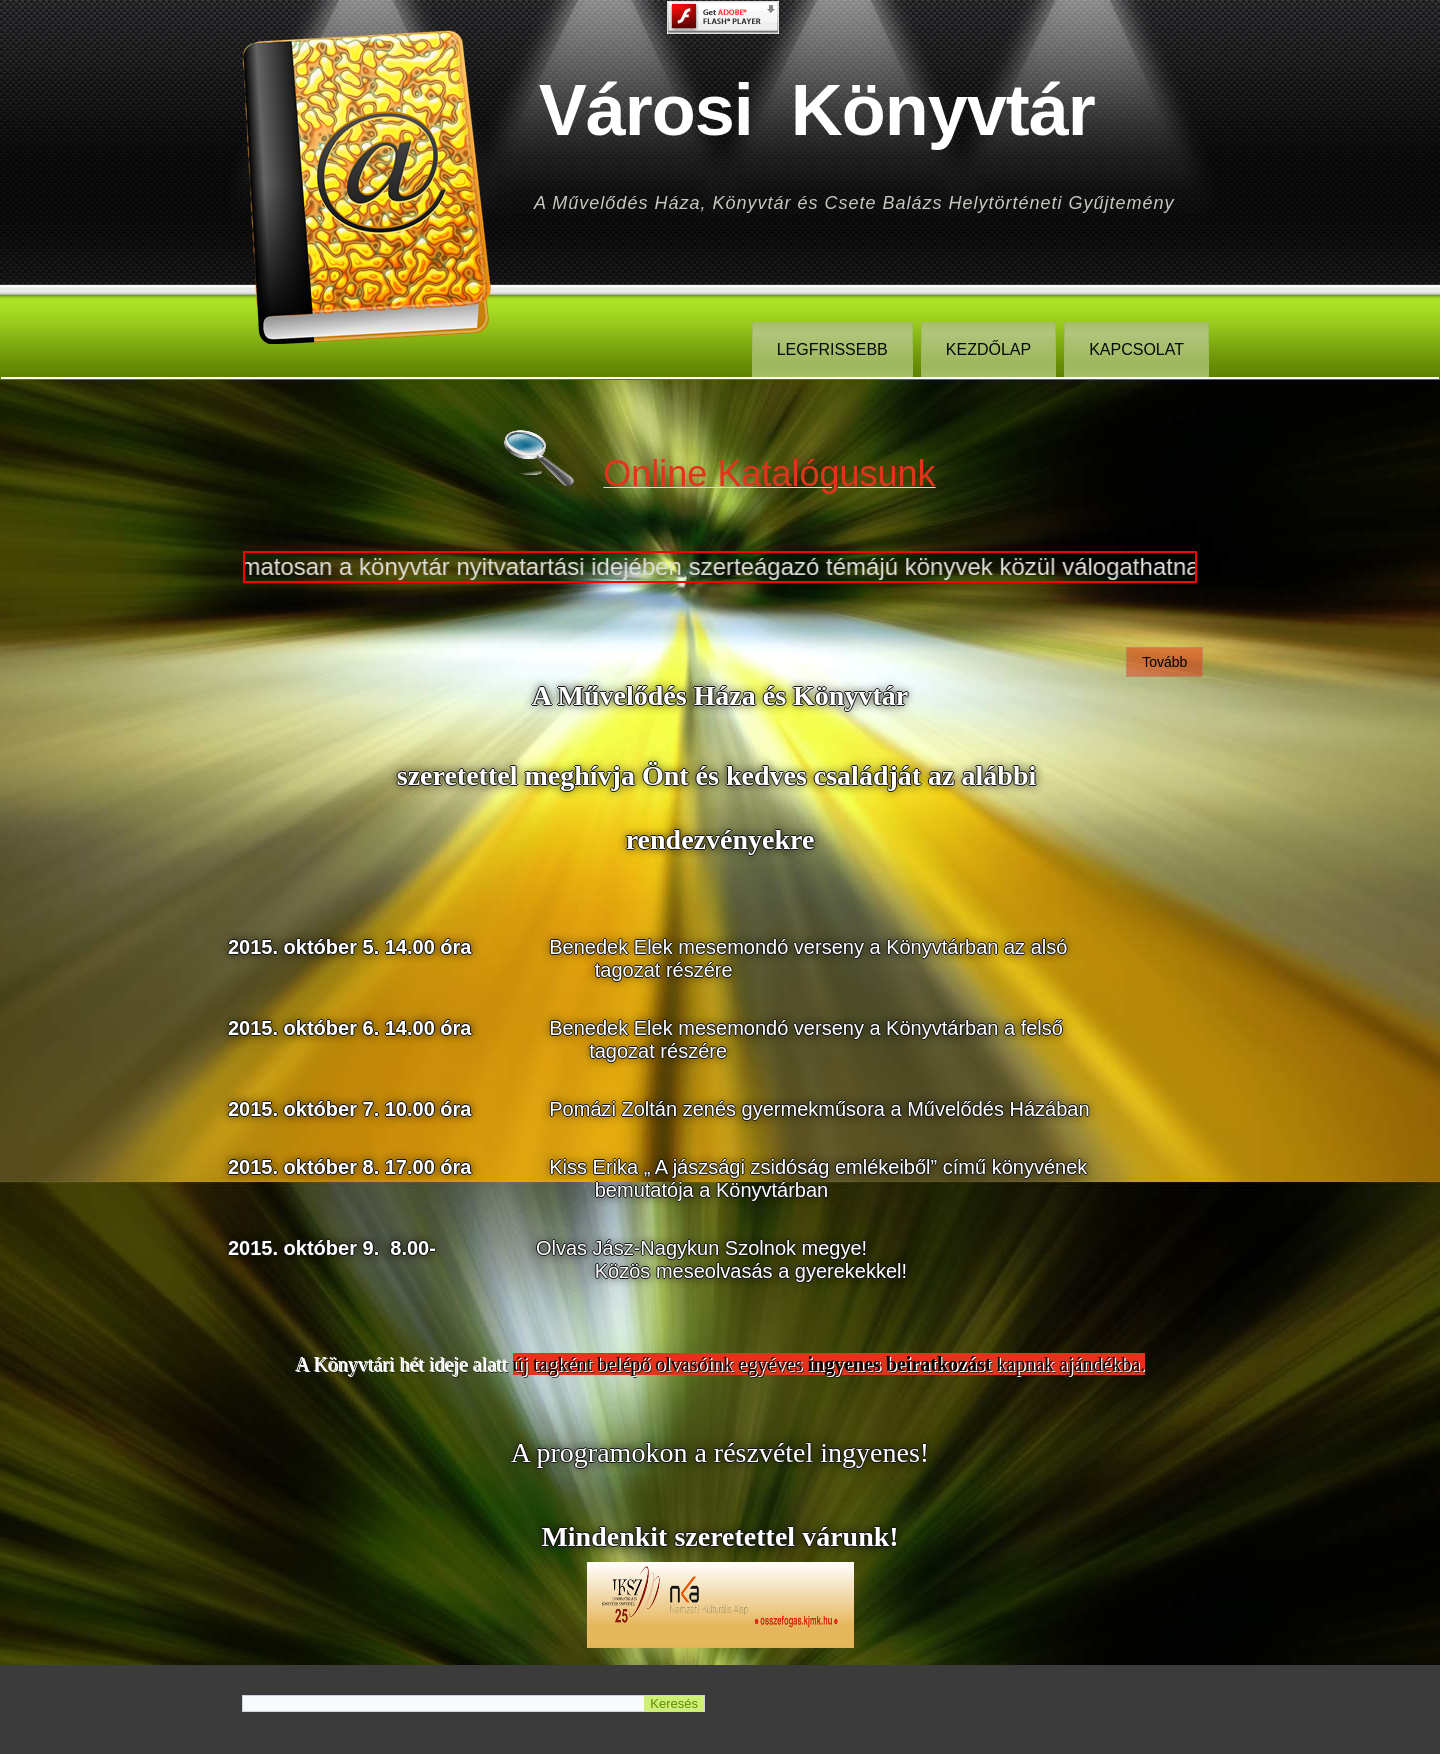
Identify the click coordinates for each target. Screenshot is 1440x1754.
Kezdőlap (988, 349)
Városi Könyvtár (817, 110)
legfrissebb (832, 349)
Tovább (1164, 662)
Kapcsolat (1136, 349)
